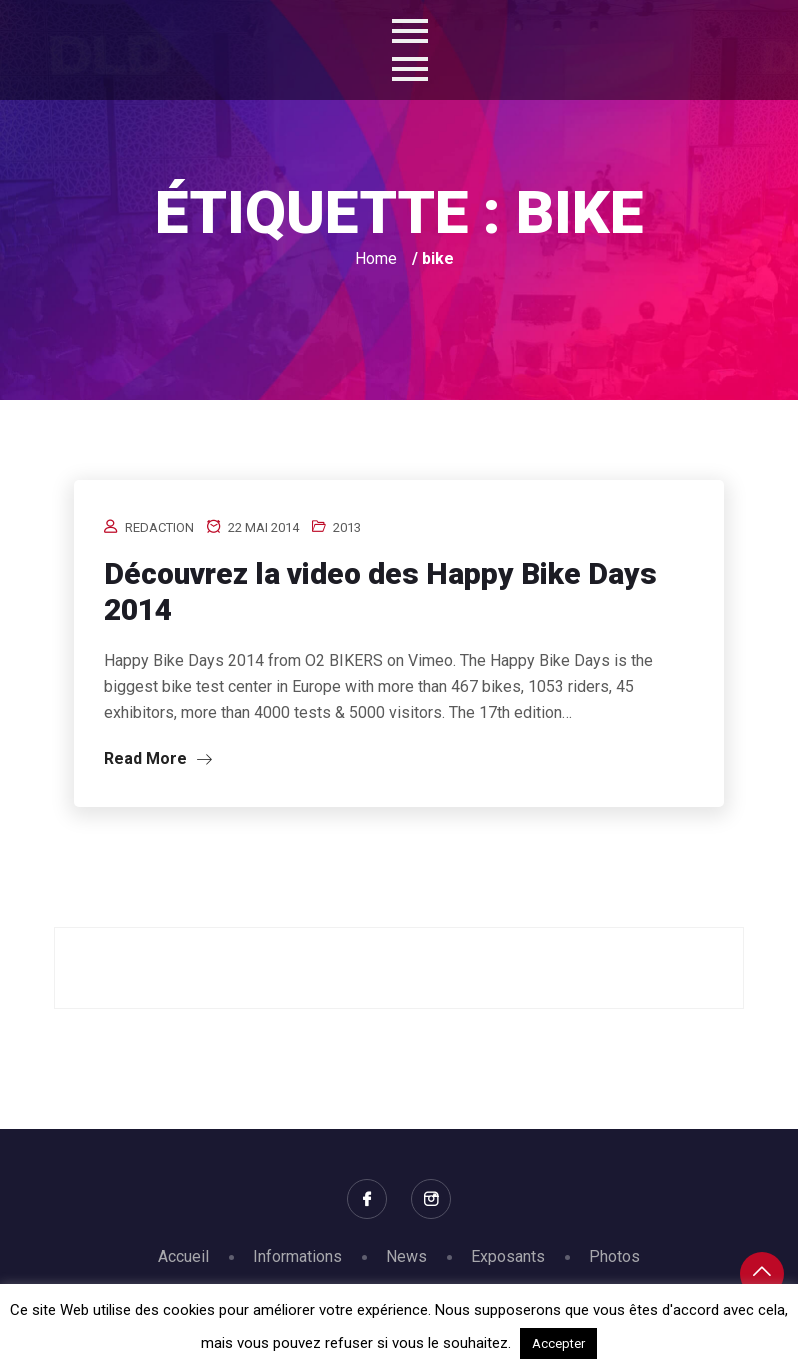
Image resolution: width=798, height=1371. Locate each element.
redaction (159, 527)
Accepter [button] (558, 1343)
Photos (614, 1256)
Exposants (508, 1256)
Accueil (183, 1256)
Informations (297, 1256)
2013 (347, 527)
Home (376, 258)
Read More (158, 758)
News (406, 1256)
